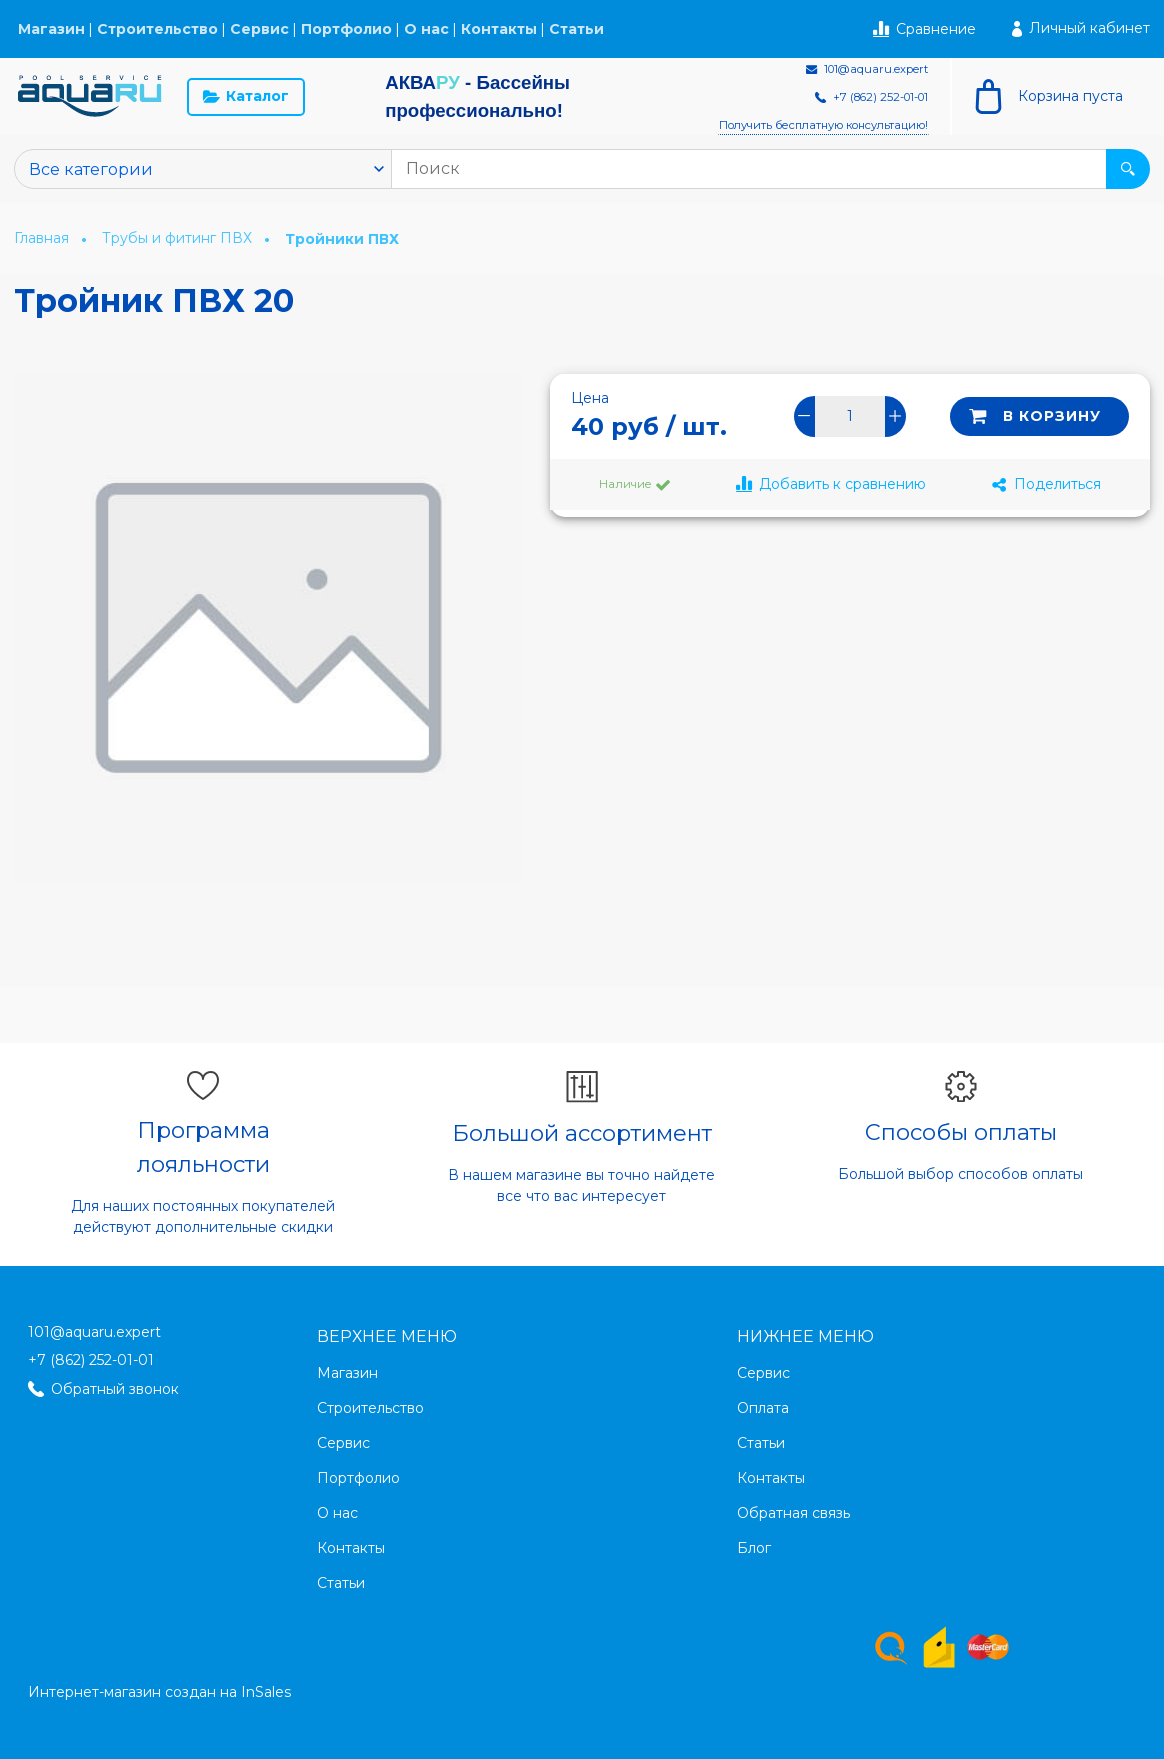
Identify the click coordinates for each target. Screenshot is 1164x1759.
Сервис (259, 29)
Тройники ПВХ (342, 239)
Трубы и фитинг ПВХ (179, 238)
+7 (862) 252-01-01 (91, 1360)
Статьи (576, 29)
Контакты (499, 29)
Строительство (157, 29)
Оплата (763, 1408)
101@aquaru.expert (94, 1332)
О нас (426, 29)
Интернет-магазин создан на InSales (159, 1692)
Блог (754, 1548)
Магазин (51, 29)
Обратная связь (793, 1513)
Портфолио (346, 29)
